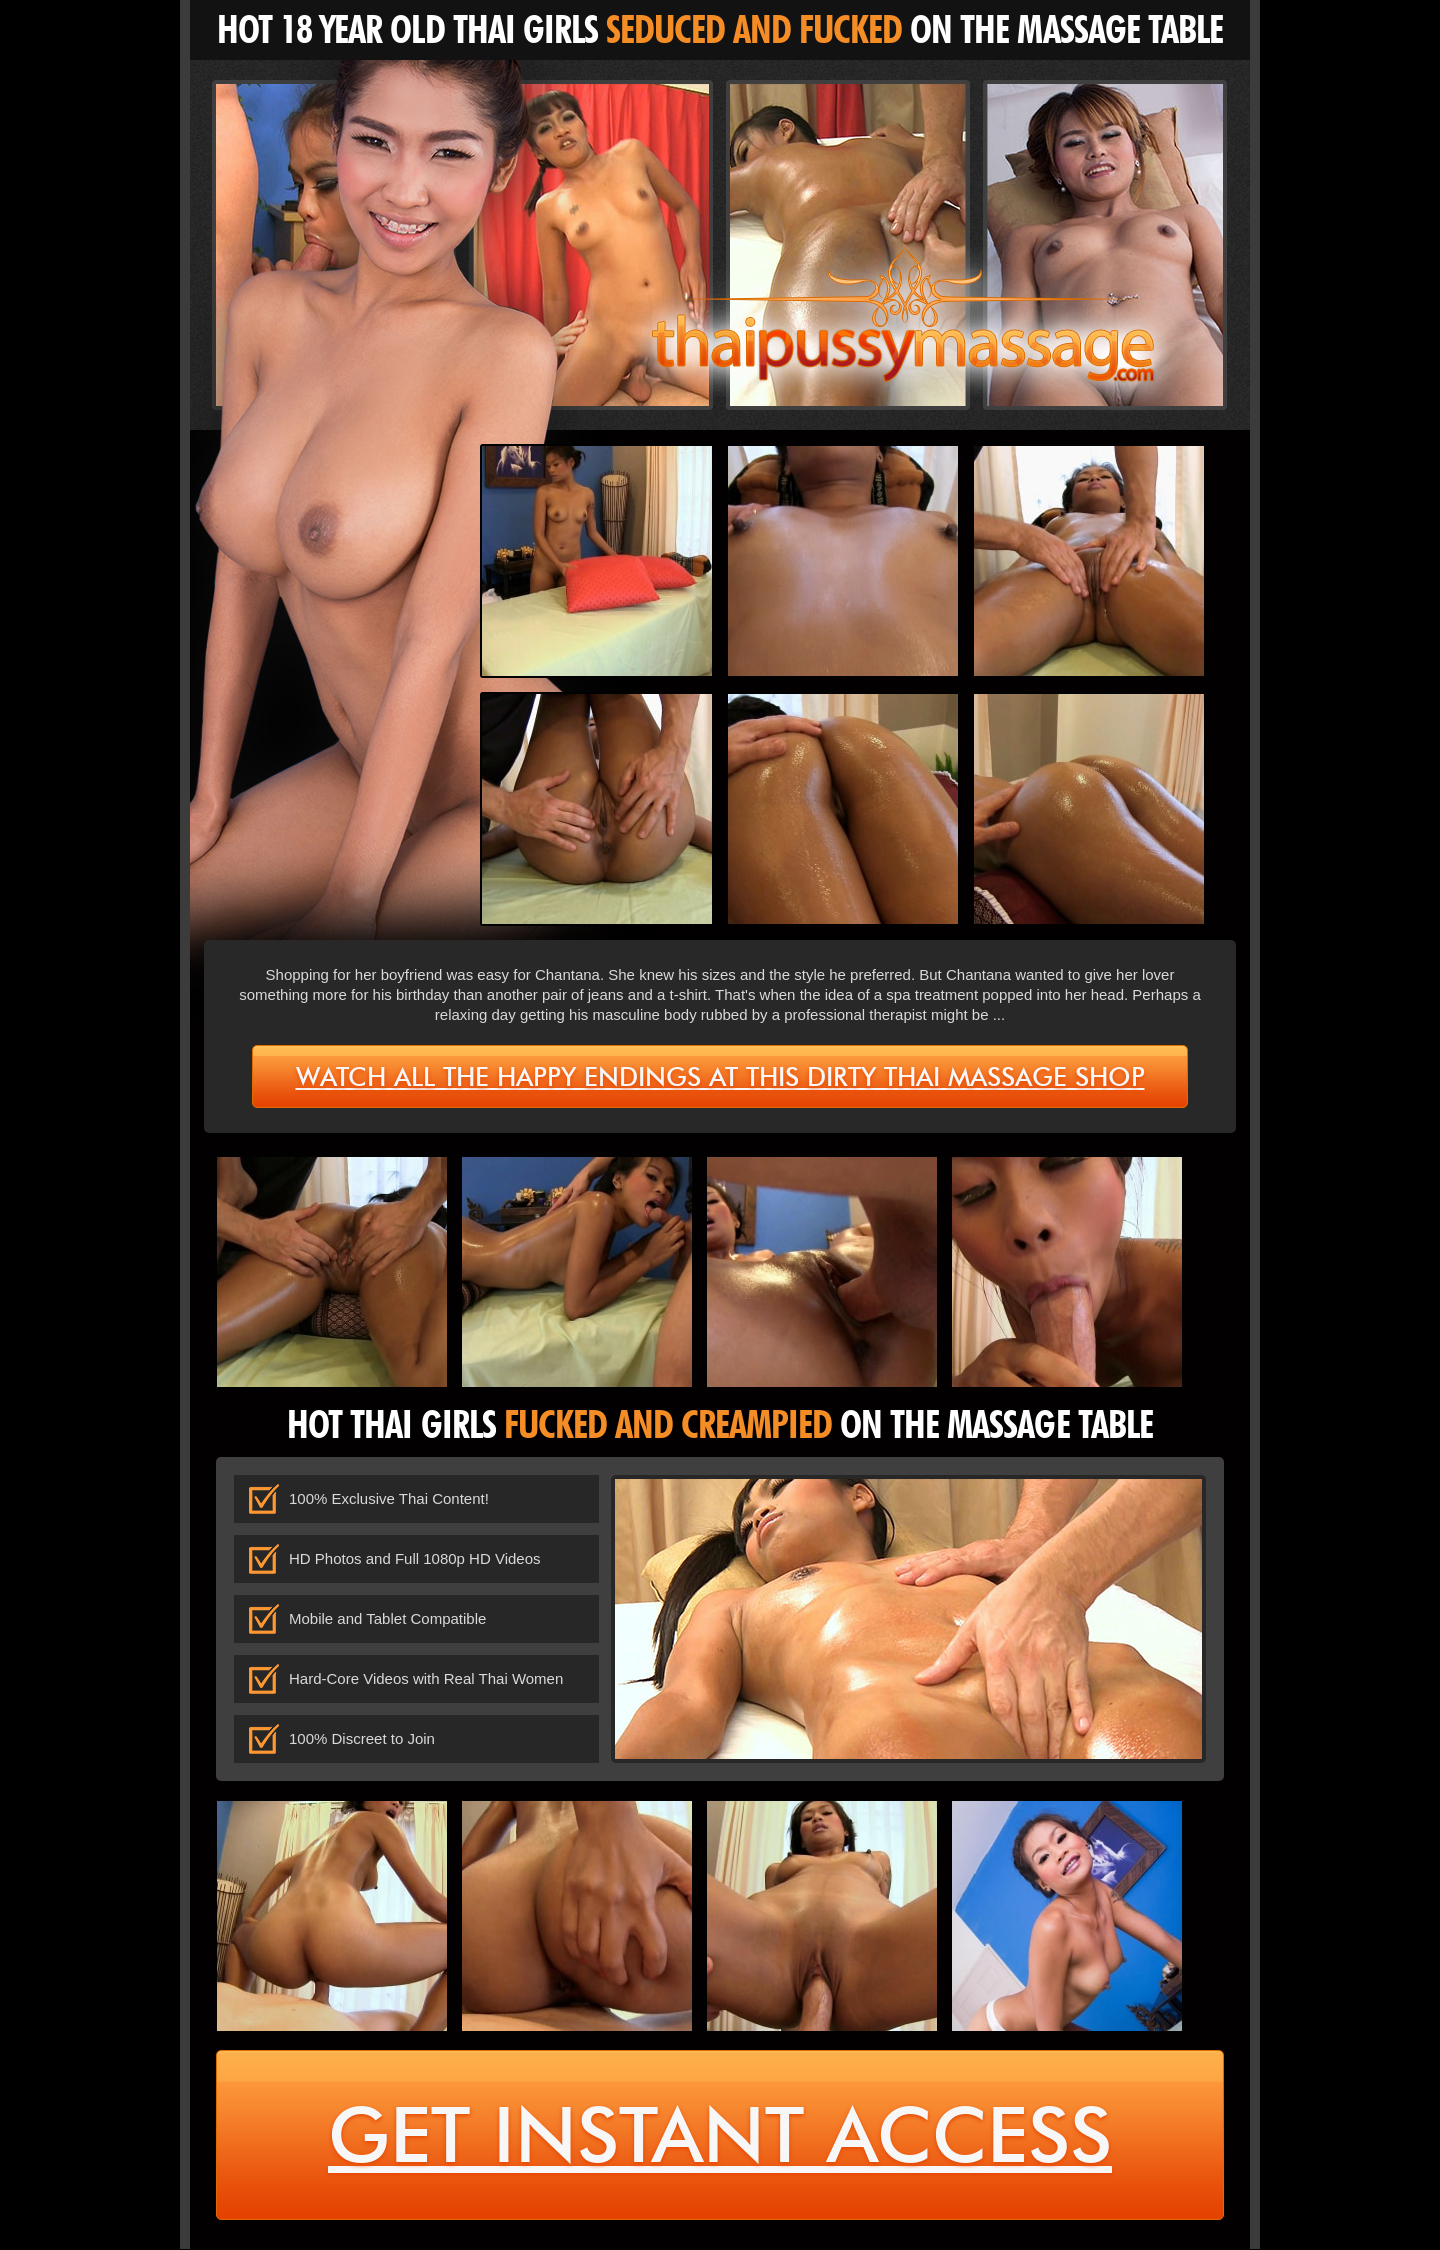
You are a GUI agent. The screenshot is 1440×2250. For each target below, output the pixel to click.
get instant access (720, 2136)
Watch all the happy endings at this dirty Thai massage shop (720, 1077)
